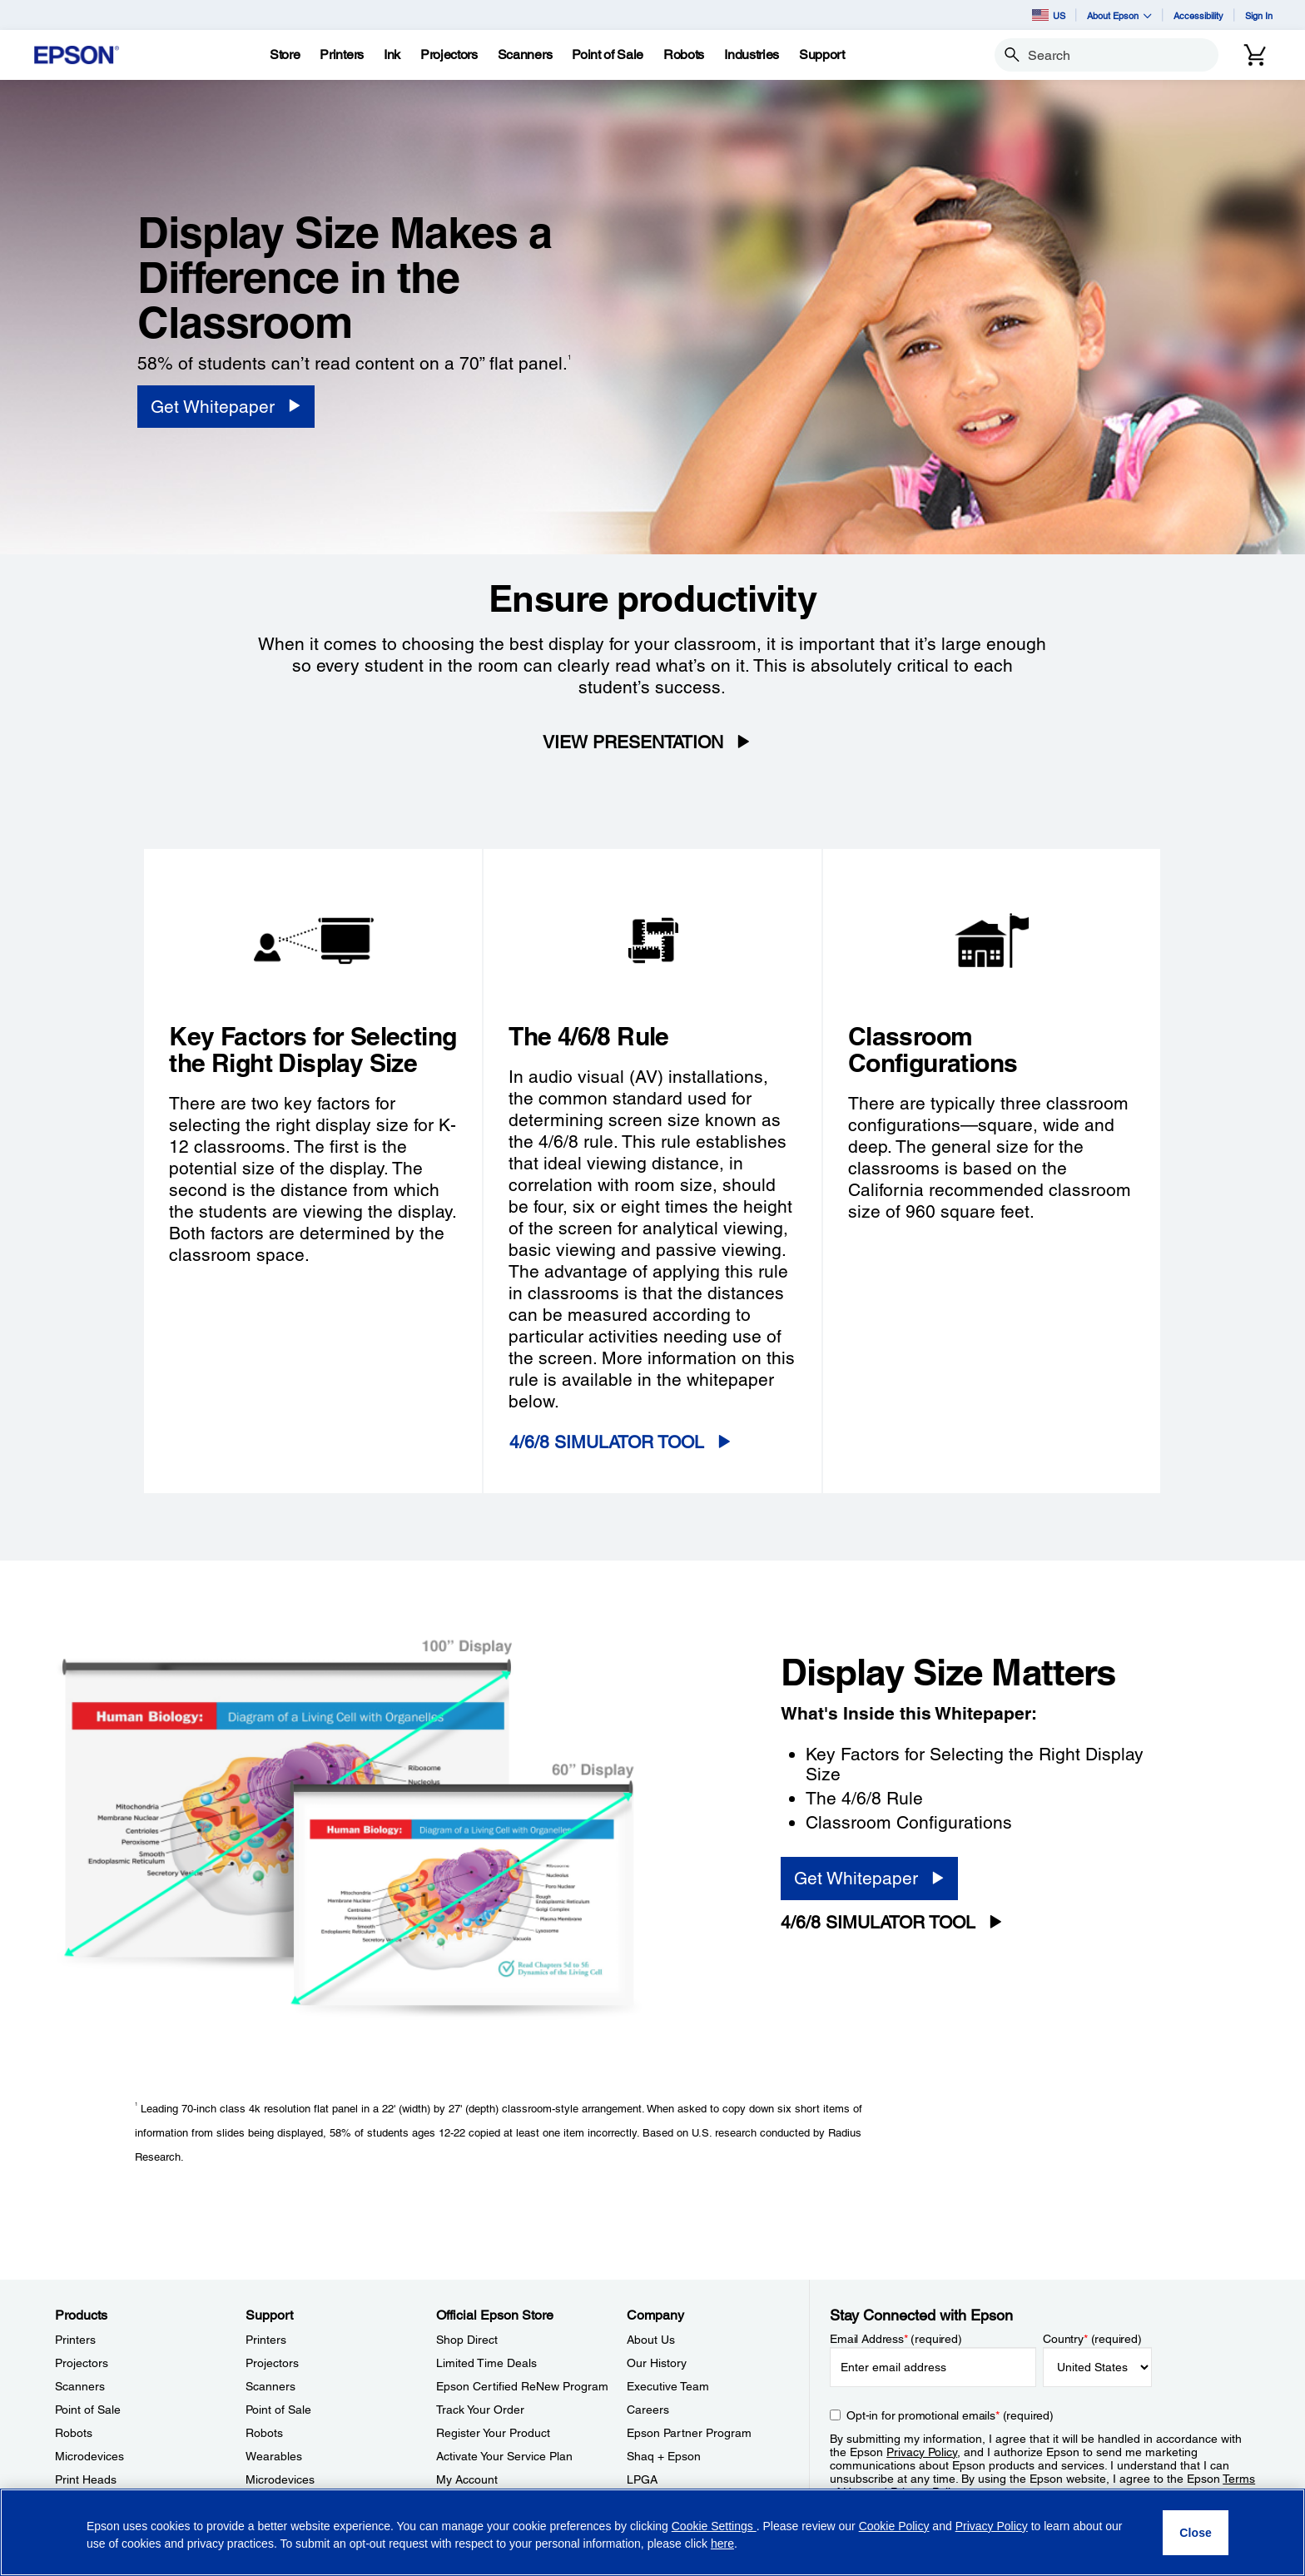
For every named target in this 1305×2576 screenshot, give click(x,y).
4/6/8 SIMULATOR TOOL (606, 1442)
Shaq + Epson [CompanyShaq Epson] (664, 2456)
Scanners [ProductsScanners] (80, 2386)
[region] (652, 2532)
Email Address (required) (896, 2338)
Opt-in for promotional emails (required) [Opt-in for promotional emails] (950, 2415)
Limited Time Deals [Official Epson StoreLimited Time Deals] (486, 2363)
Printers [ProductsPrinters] (75, 2339)
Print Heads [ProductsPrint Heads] (86, 2479)
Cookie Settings (714, 2526)
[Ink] (392, 55)
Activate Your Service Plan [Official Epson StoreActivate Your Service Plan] (504, 2456)
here (722, 2543)
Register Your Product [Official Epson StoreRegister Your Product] (493, 2433)
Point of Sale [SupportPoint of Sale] (278, 2409)
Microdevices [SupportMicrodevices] (280, 2479)
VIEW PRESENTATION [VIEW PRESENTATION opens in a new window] (633, 742)
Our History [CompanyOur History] (657, 2363)
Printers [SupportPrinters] (266, 2339)
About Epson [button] (1119, 15)
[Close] (1195, 2532)
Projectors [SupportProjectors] (272, 2363)
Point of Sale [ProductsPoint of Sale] (88, 2409)
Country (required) (1092, 2338)
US (1048, 15)
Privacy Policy (921, 2452)
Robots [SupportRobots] (264, 2433)
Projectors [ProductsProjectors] (81, 2363)
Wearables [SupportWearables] (274, 2456)
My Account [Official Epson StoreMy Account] (467, 2479)
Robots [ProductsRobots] (73, 2433)
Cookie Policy (894, 2526)
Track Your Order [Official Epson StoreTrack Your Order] (480, 2409)
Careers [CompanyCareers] (648, 2409)
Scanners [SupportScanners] (270, 2386)
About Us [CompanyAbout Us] (651, 2339)
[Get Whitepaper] (226, 407)
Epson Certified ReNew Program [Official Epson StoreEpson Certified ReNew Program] (522, 2386)
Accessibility (1198, 15)
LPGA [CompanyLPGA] (642, 2479)
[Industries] (751, 55)
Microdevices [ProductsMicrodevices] (89, 2456)
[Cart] (1255, 55)
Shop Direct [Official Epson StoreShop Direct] (467, 2339)
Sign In (1259, 15)
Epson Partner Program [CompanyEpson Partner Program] (689, 2433)
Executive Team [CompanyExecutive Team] (668, 2386)
